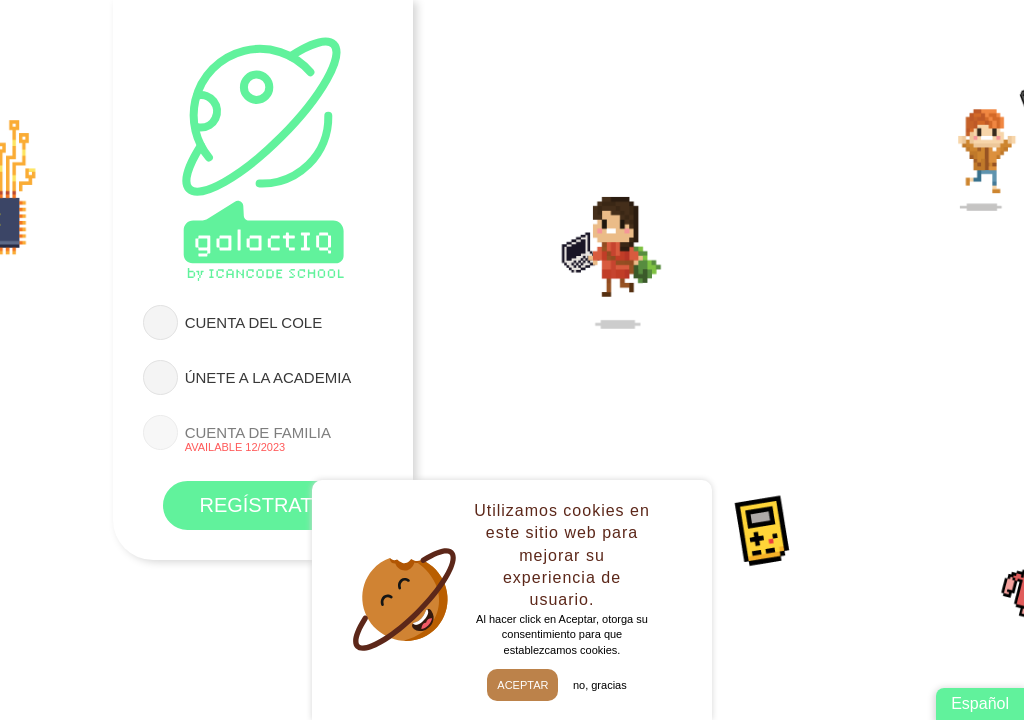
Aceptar (522, 685)
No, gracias (600, 685)
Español (980, 703)
